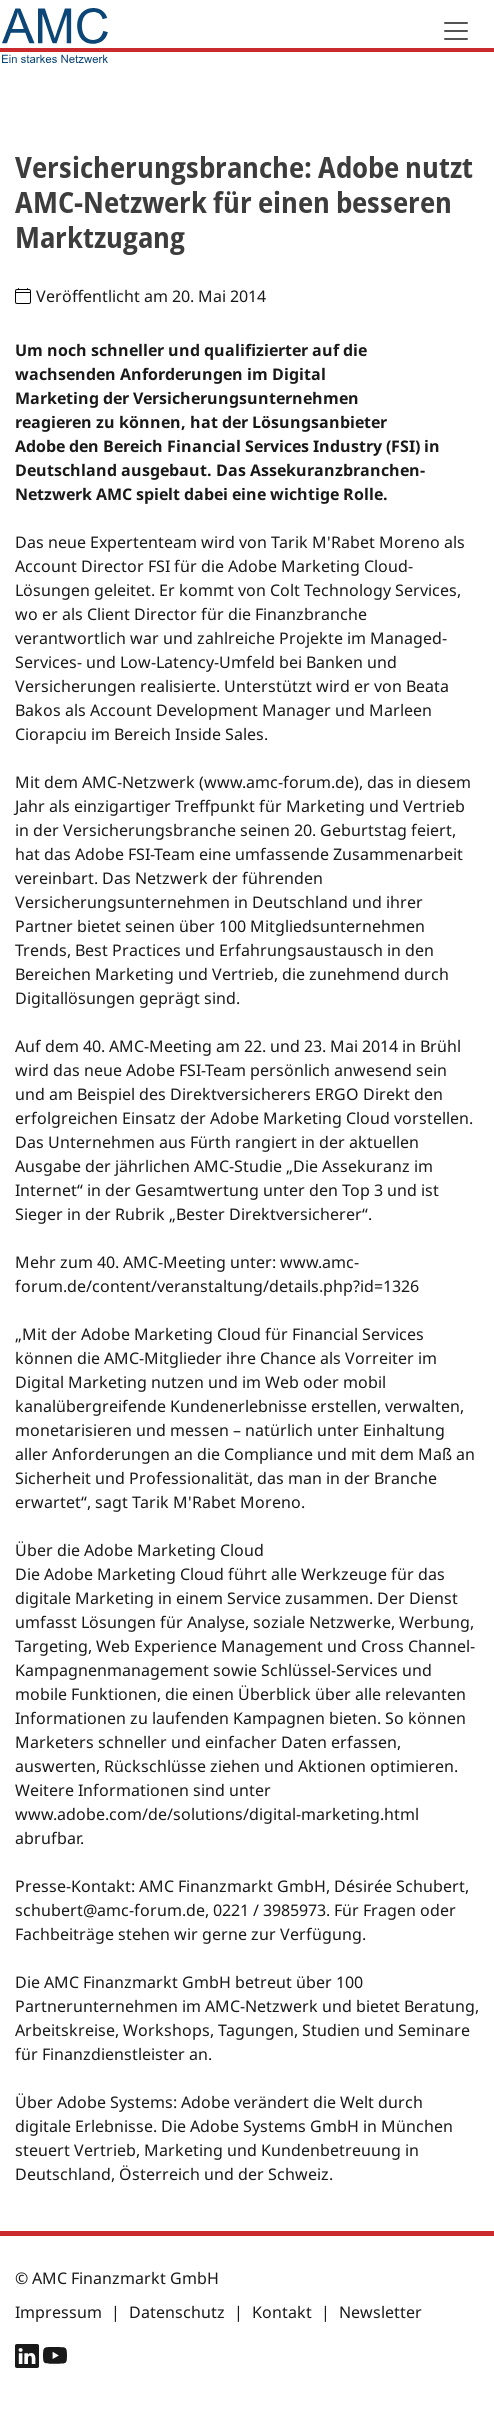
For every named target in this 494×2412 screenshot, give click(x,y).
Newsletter (380, 2312)
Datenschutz (177, 2312)
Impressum (58, 2312)
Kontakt (282, 2312)
